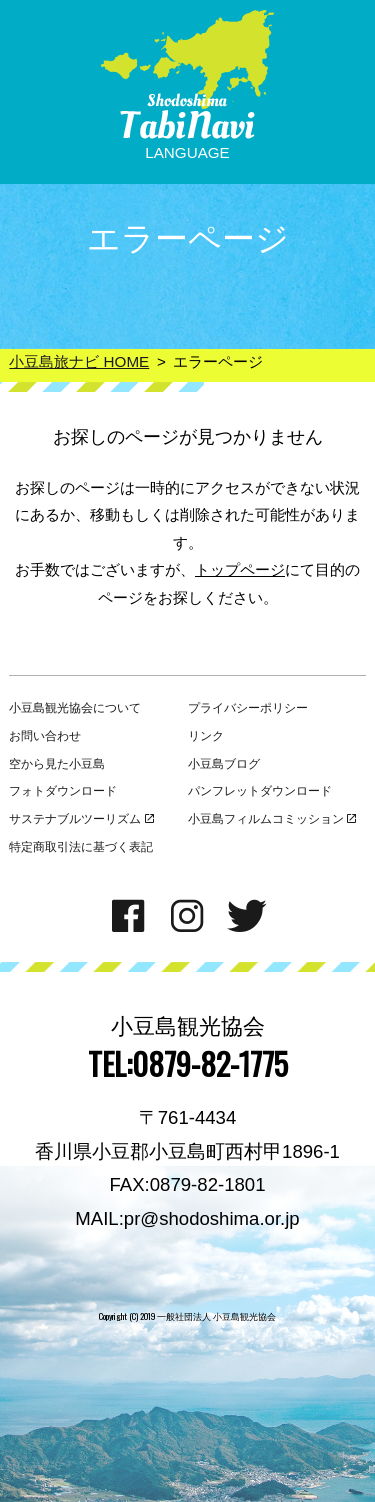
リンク (206, 736)
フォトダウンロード (63, 791)
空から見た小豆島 (57, 764)
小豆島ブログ (224, 764)
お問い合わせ (45, 736)
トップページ (240, 569)
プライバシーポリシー (248, 708)
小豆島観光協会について (75, 708)
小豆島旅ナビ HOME (79, 361)
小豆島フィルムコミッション (272, 819)
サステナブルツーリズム (81, 819)
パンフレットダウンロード (260, 791)
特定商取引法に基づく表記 (81, 847)
